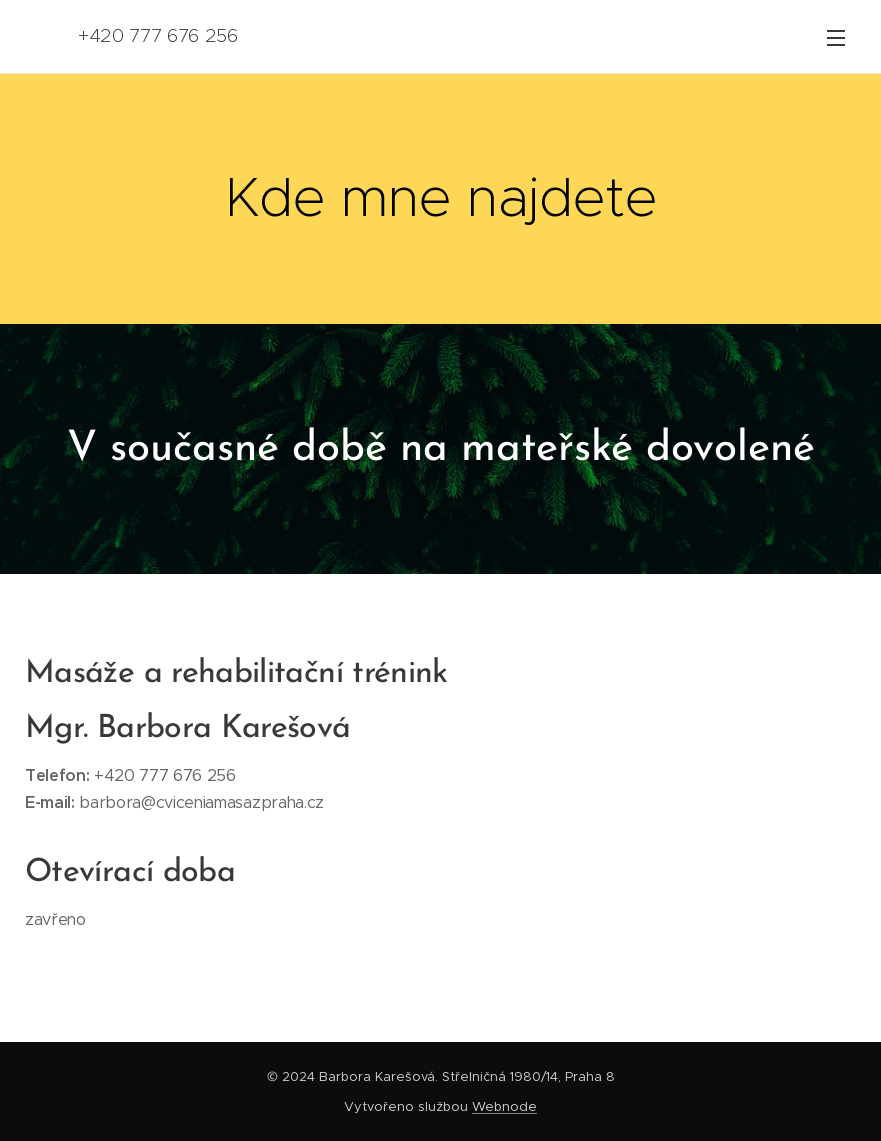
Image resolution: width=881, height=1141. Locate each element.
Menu (836, 38)
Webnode (504, 1106)
